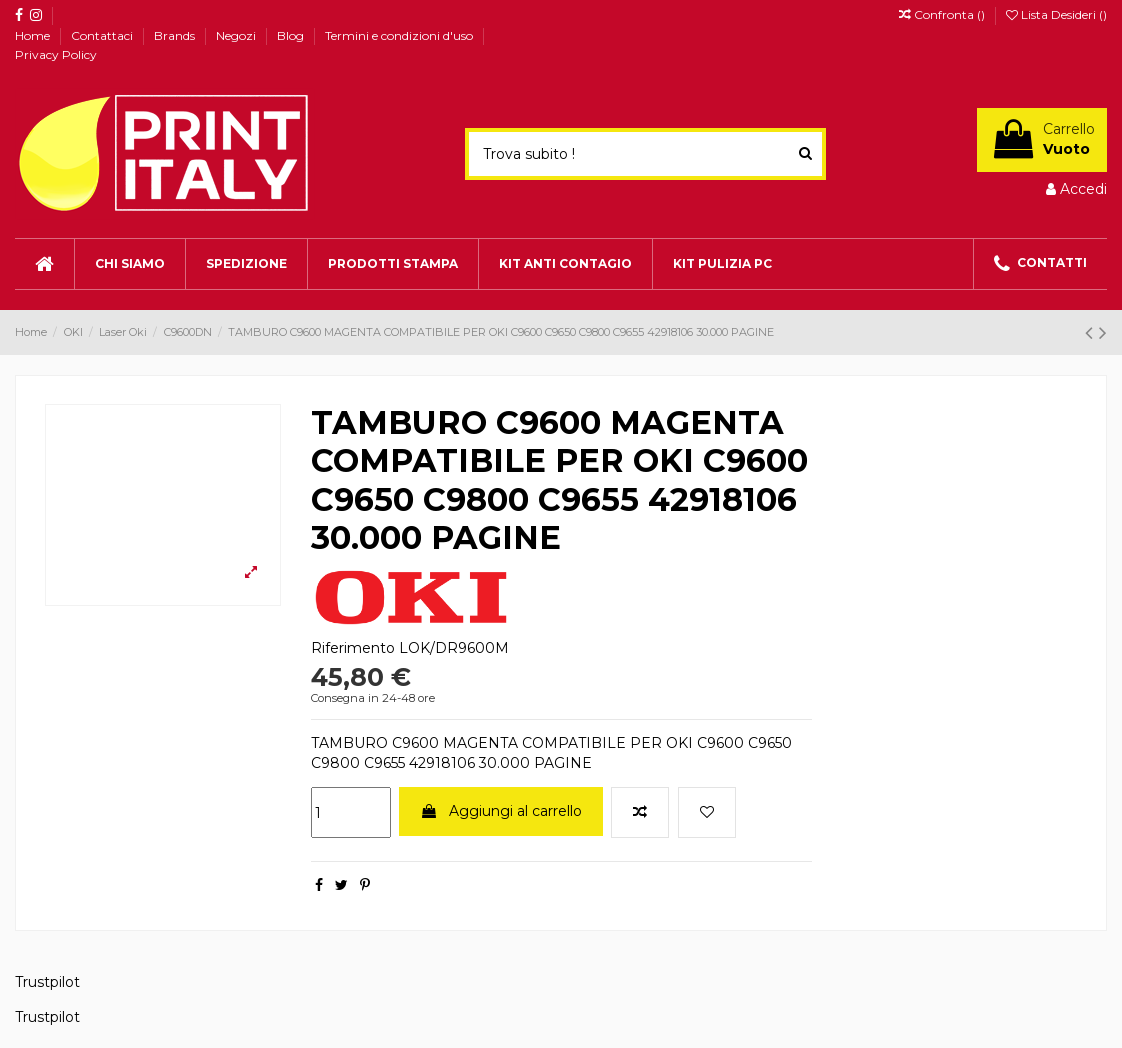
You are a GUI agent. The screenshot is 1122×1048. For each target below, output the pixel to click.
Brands (176, 35)
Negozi (237, 35)
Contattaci (103, 35)
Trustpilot (47, 982)
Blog (292, 35)
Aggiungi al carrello (501, 811)
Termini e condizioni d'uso (400, 35)
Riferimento (353, 648)
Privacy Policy (56, 54)
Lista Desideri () (1056, 14)
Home (34, 35)
